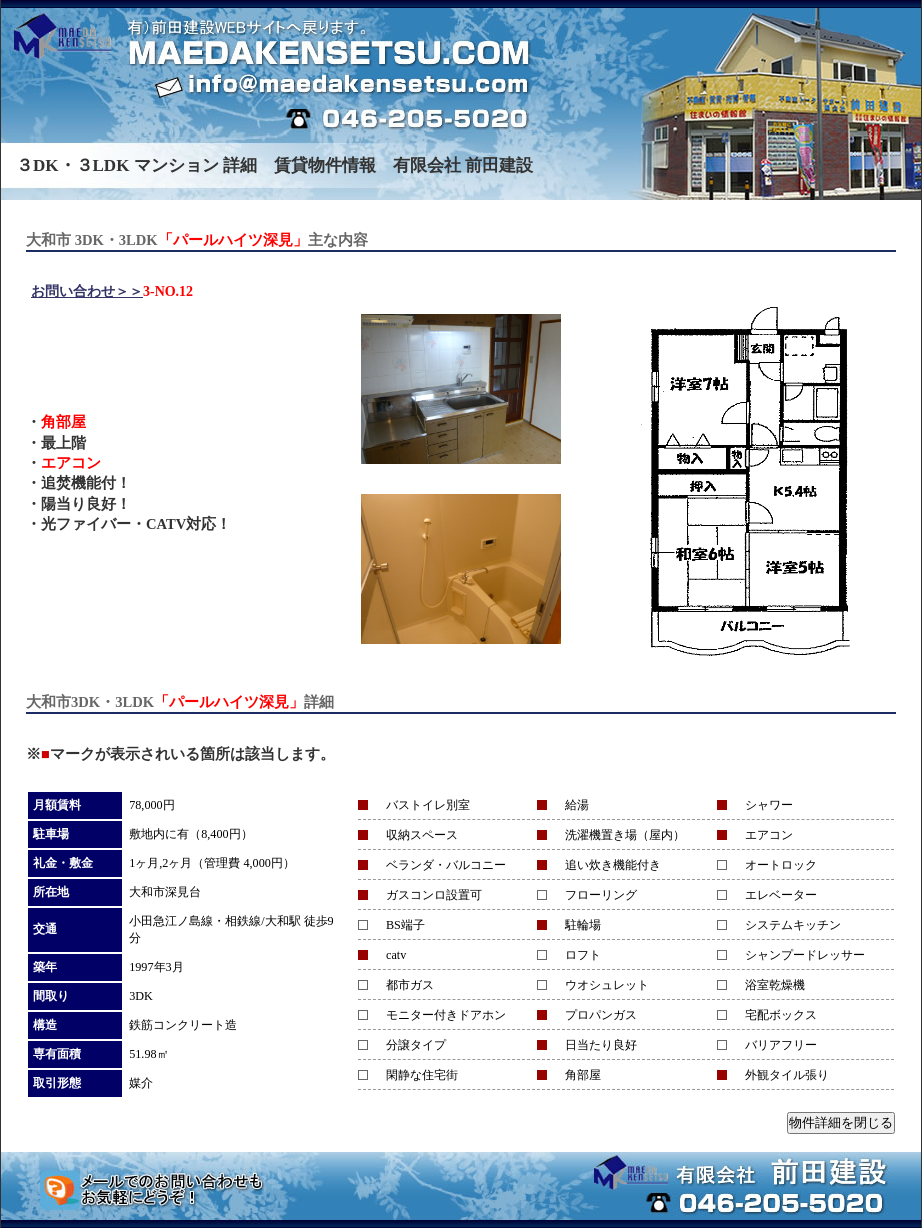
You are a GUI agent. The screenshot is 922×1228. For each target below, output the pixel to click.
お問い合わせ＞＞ (87, 291)
